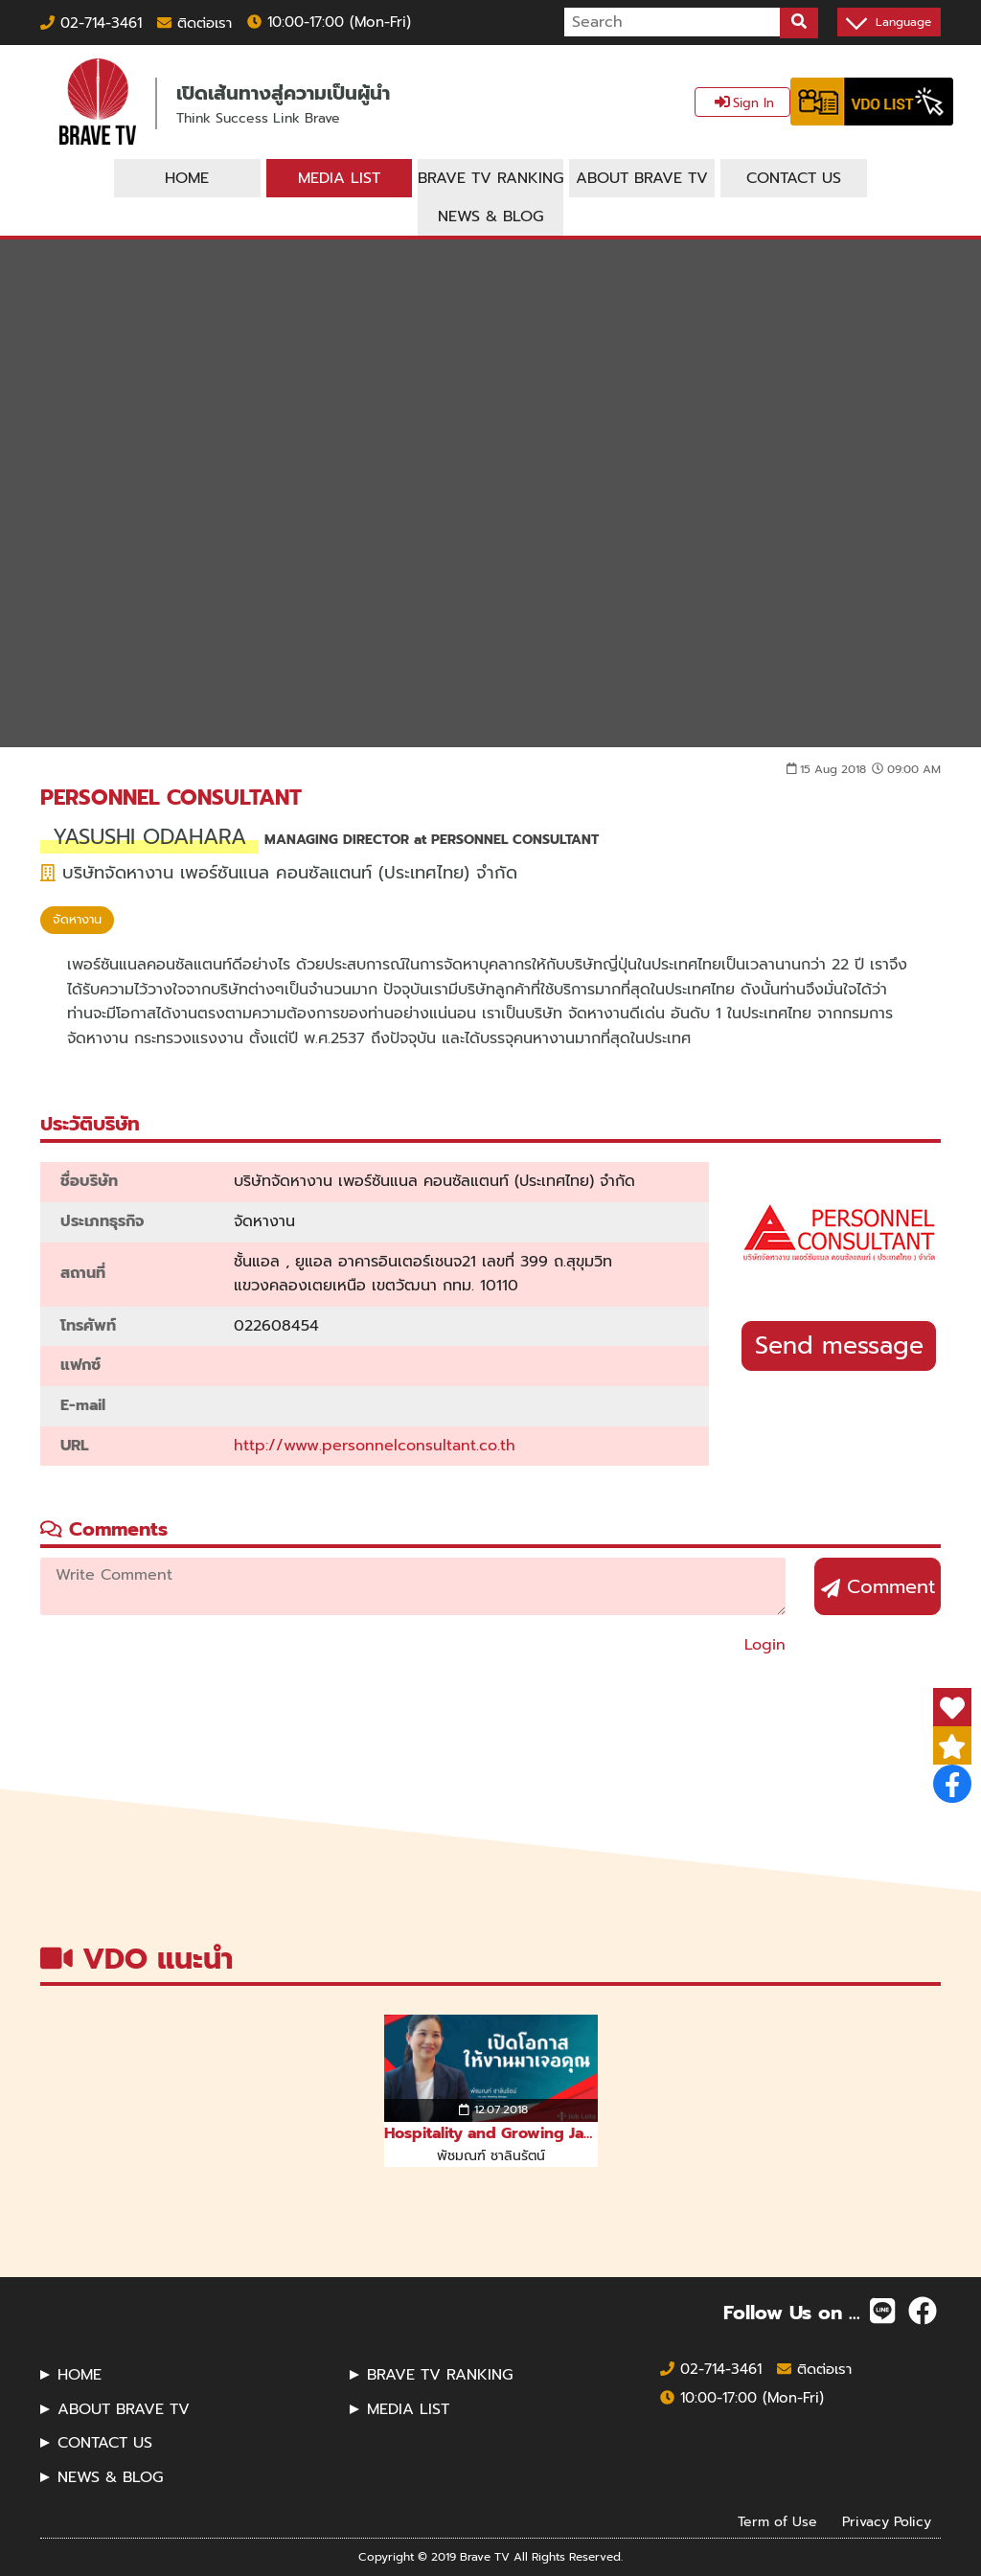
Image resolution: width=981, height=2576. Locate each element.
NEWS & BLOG (110, 2477)
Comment (878, 1586)
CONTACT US (104, 2442)
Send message (839, 1346)
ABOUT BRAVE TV (123, 2409)
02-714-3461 (91, 23)
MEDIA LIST (408, 2409)
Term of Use (777, 2521)
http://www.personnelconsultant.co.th (374, 1445)
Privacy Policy (886, 2521)
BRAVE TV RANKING (440, 2374)
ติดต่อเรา (194, 23)
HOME (79, 2374)
